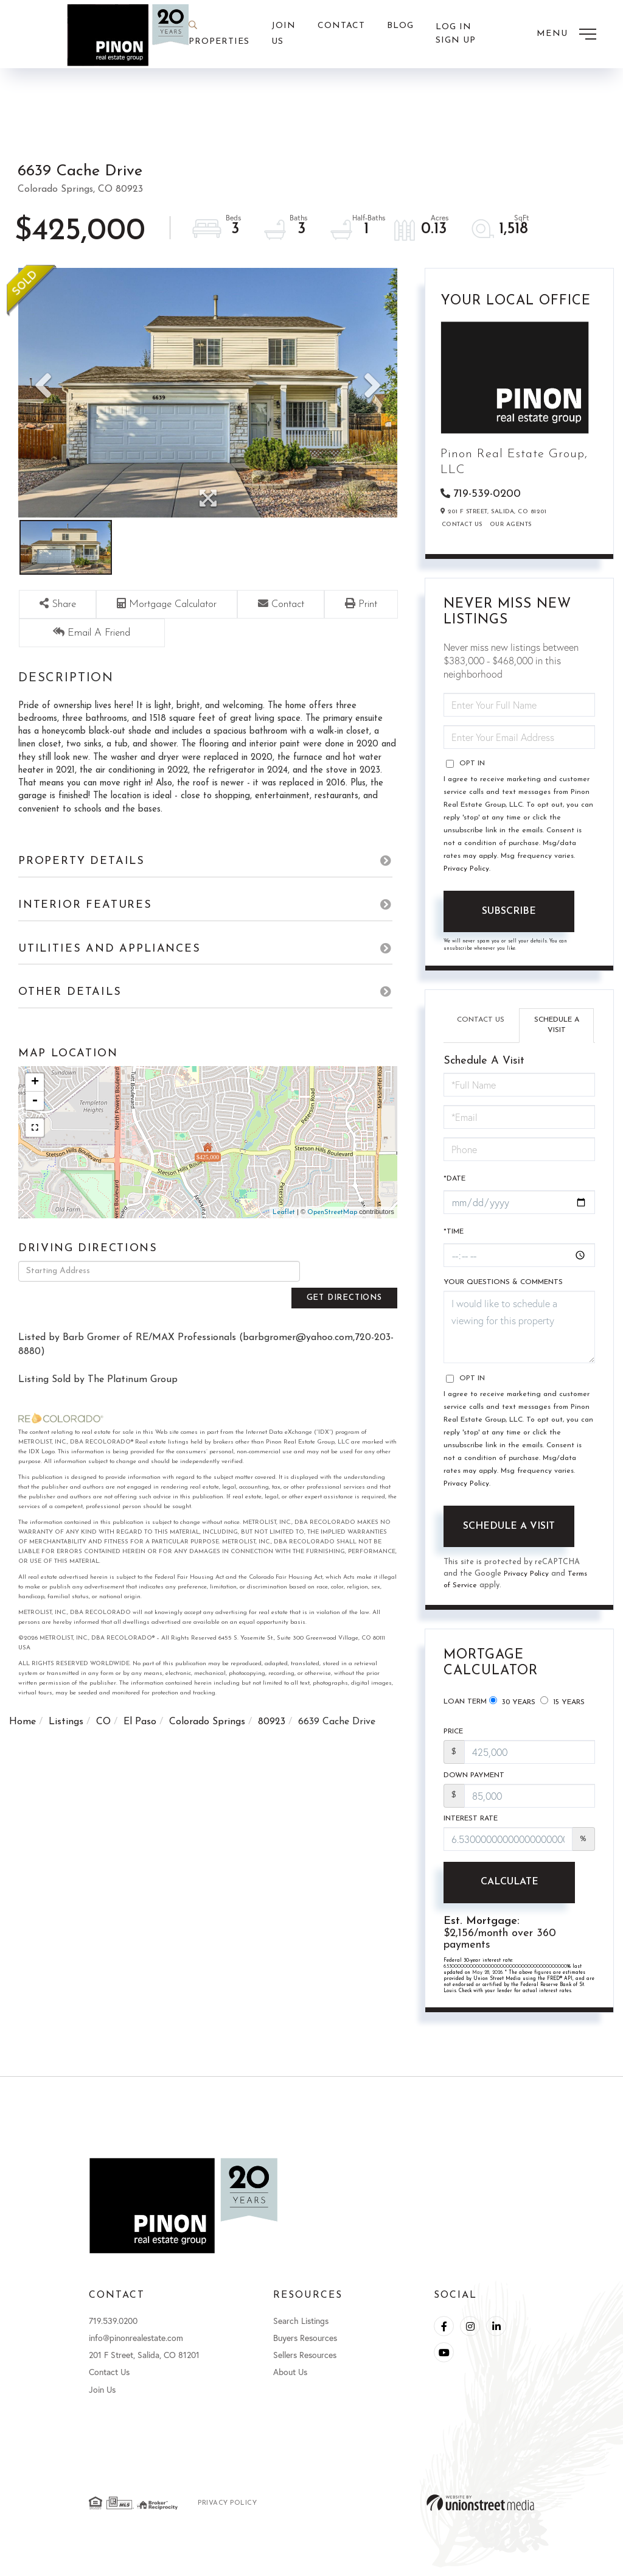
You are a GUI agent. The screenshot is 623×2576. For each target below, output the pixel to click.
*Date (454, 1180)
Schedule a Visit (556, 1027)
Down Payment (474, 1781)
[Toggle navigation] (566, 34)
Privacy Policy (466, 870)
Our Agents (511, 526)
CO (103, 1724)
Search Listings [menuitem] (301, 2330)
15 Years (562, 1705)
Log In (454, 27)
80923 (271, 1724)
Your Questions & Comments (503, 1284)
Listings (66, 1724)
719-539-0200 (487, 494)
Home (22, 1724)
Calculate (509, 1890)
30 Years (512, 1705)
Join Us (102, 2398)
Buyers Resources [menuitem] (305, 2347)
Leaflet (284, 1237)
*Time (454, 1233)
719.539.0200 (113, 2330)
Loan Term (465, 1705)
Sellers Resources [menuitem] (304, 2364)
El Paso (140, 1724)
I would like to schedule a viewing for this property (519, 1329)
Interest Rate (471, 1826)
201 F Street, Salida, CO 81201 (144, 2364)
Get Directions (352, 1295)
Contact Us (462, 526)
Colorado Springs (207, 1724)
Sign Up (456, 41)
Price (453, 1737)
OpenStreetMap (332, 1237)
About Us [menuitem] (290, 2381)
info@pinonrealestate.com (136, 2347)
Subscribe (509, 913)
